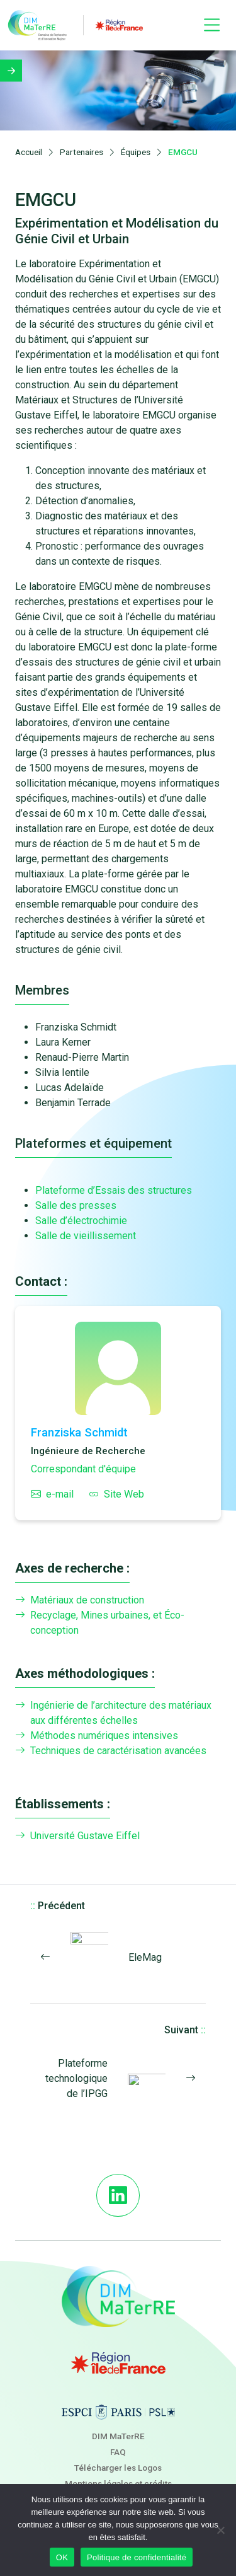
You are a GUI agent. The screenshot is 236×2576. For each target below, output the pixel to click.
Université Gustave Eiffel (77, 1836)
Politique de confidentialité (136, 2557)
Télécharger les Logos (118, 2468)
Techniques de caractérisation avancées (110, 1751)
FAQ (118, 2452)
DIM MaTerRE (118, 2436)
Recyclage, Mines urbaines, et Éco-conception (99, 1623)
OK (62, 2557)
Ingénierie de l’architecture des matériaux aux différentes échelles (113, 1713)
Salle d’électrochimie (81, 1221)
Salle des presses (75, 1205)
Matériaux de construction (79, 1600)
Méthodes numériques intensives (96, 1735)
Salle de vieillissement (85, 1236)
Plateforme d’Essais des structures (113, 1190)
